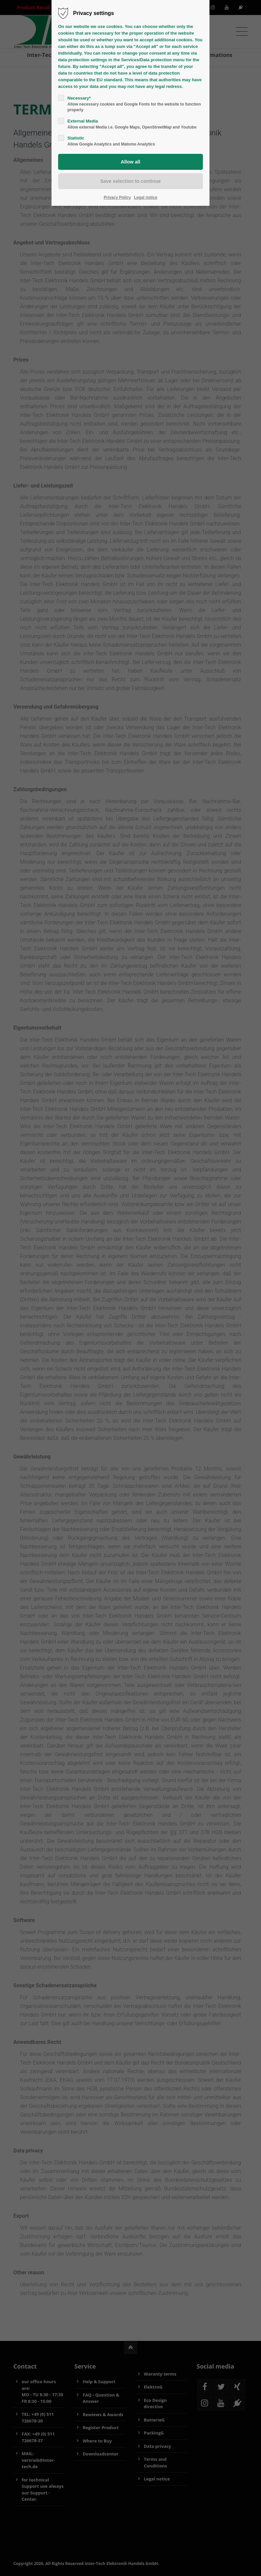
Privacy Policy (117, 197)
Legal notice (145, 197)
